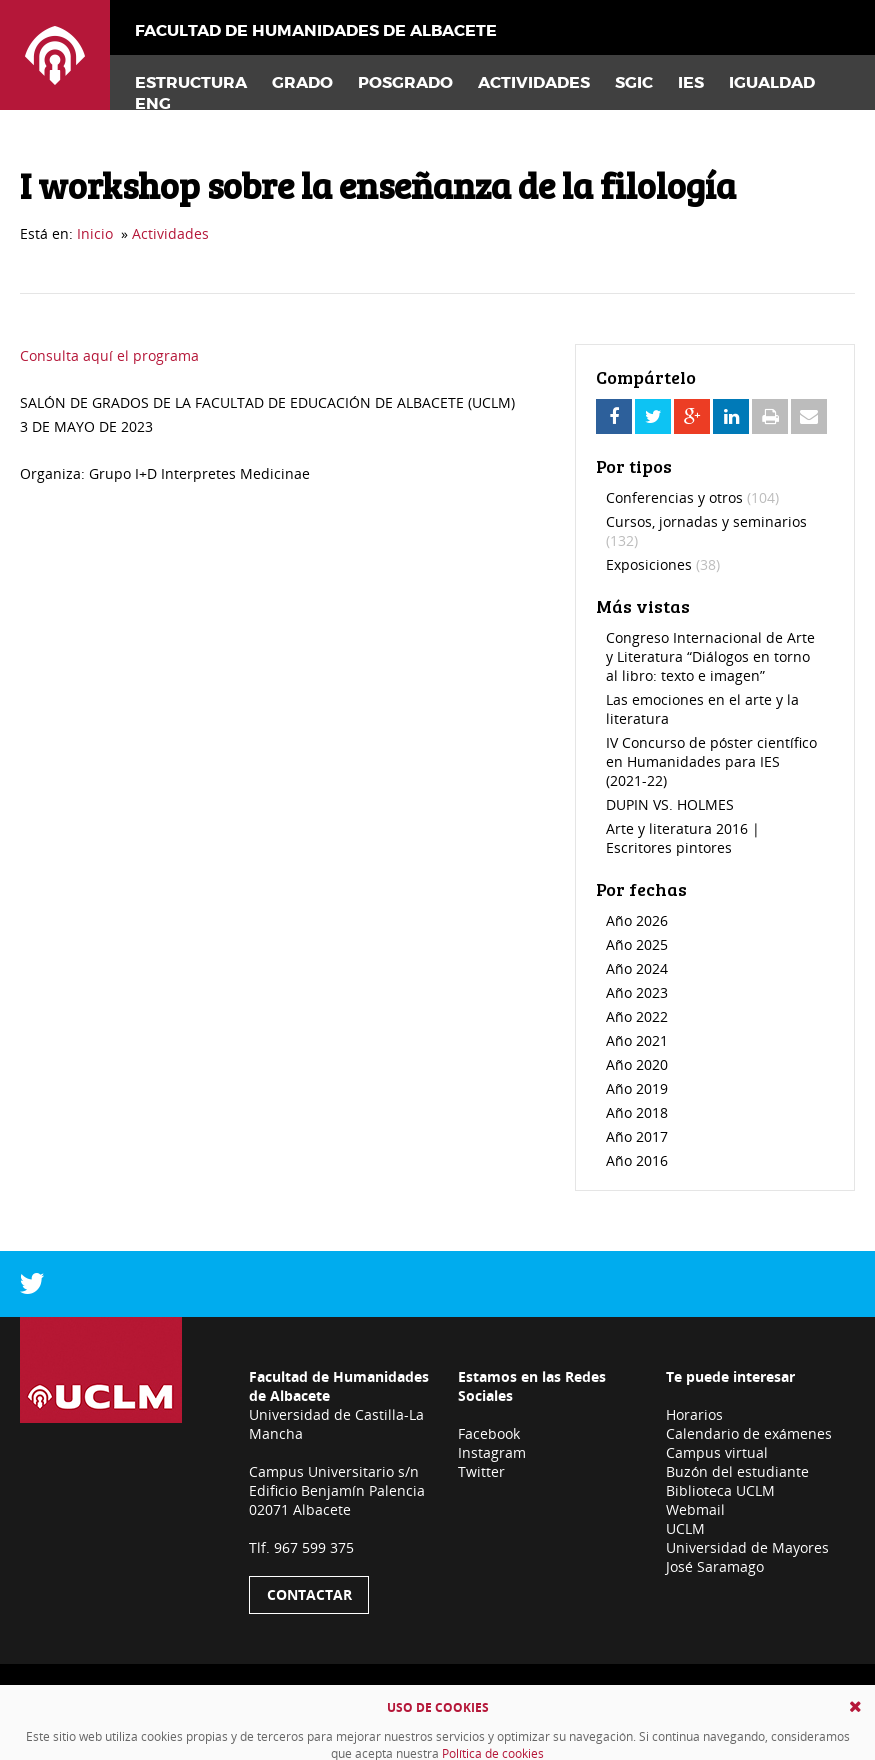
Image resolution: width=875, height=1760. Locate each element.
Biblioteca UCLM (720, 1490)
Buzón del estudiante (737, 1471)
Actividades (534, 82)
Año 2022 (637, 1016)
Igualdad (772, 82)
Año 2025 (637, 944)
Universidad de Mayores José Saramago (747, 1557)
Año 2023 (637, 992)
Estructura (191, 82)
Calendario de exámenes (749, 1433)
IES (691, 82)
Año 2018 (637, 1112)
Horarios (694, 1414)
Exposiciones (663, 564)
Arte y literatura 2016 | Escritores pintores (683, 838)
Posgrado (405, 82)
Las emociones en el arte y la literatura (702, 709)
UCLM (685, 1528)
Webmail (695, 1509)
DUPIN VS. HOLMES (670, 804)
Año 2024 (637, 968)
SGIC (634, 82)
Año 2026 (637, 920)
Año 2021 (637, 1040)
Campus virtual (717, 1452)
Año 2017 (637, 1136)
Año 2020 (637, 1064)
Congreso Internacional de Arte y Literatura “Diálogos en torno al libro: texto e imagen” (710, 656)
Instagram (492, 1452)
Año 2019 (637, 1088)
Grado (302, 82)
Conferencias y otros (692, 497)
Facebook (489, 1433)
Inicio (95, 233)
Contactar (309, 1594)
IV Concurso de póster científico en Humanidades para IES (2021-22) (711, 761)
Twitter (481, 1471)
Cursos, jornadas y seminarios (706, 531)
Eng (153, 103)
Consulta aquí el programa (109, 355)
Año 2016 (637, 1160)
